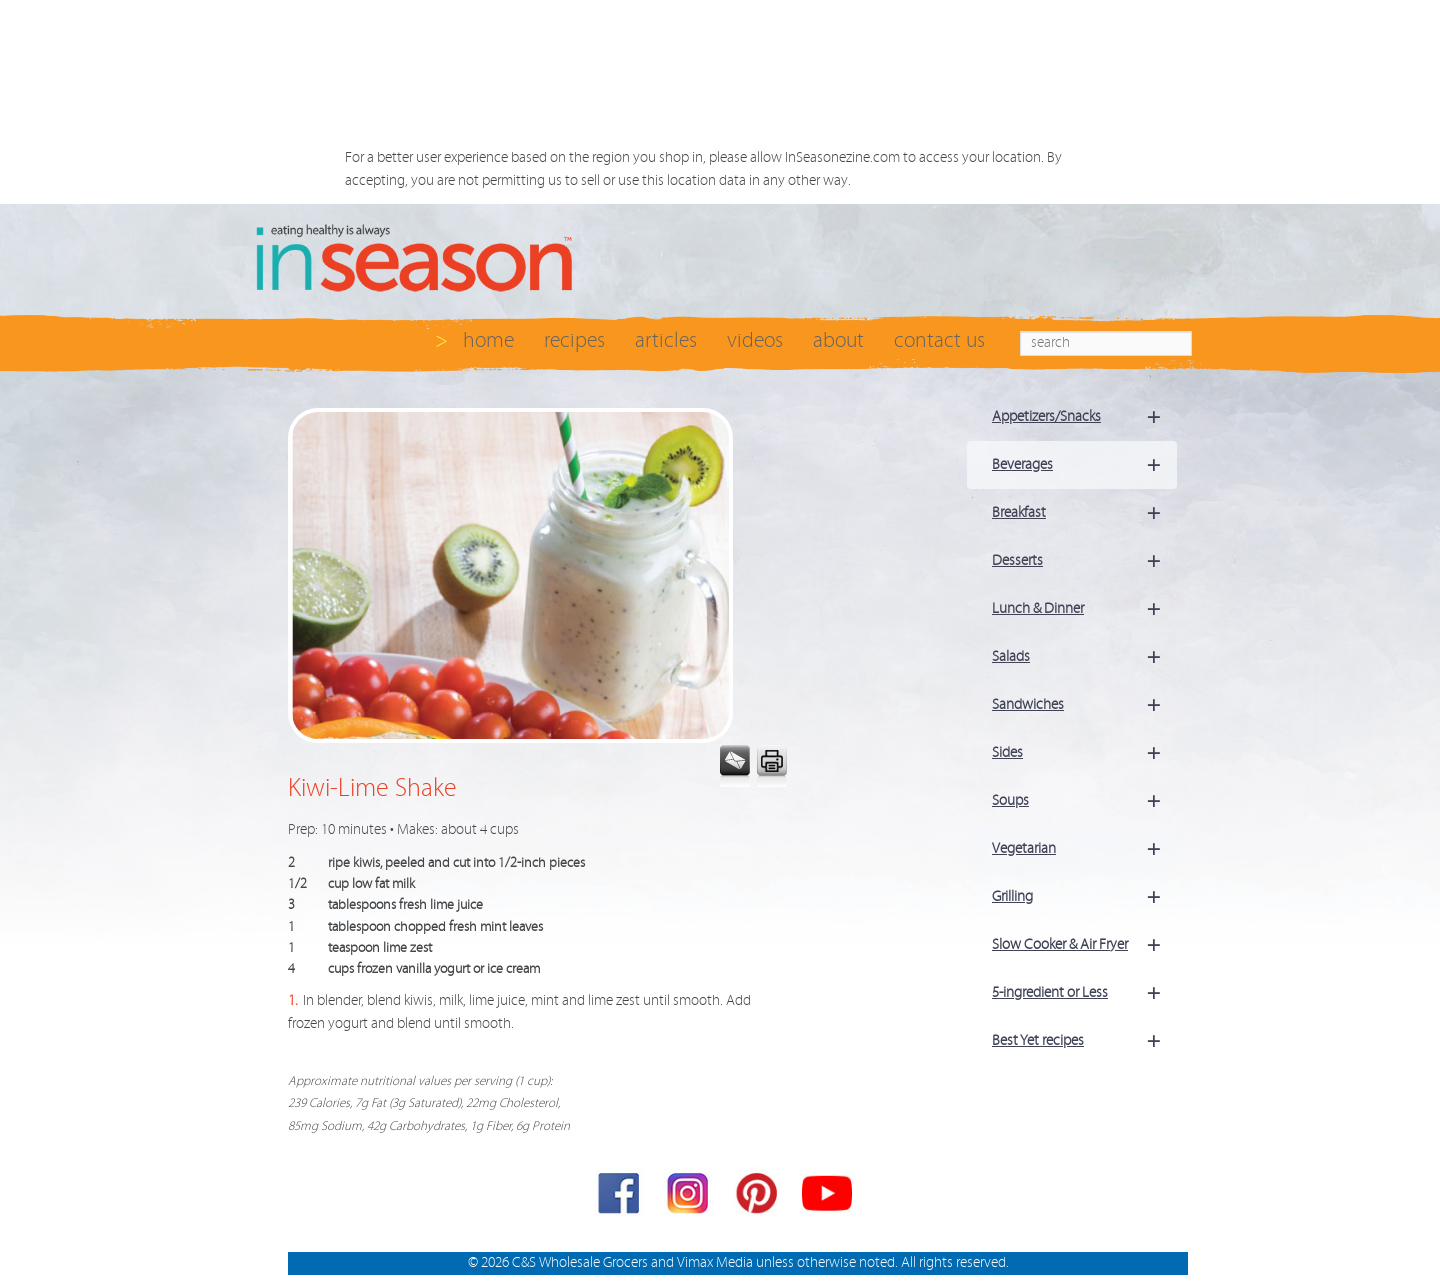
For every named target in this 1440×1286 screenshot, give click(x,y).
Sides (1084, 753)
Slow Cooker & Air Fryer (1084, 945)
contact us (939, 340)
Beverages (1084, 465)
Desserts (1084, 561)
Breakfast (1084, 513)
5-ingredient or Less (1084, 993)
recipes (574, 340)
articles (666, 340)
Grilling (1084, 897)
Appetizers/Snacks (1084, 417)
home (488, 340)
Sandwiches (1084, 705)
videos (755, 340)
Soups (1084, 801)
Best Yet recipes (1084, 1041)
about (838, 340)
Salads (1084, 657)
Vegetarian (1084, 849)
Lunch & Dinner (1084, 609)
